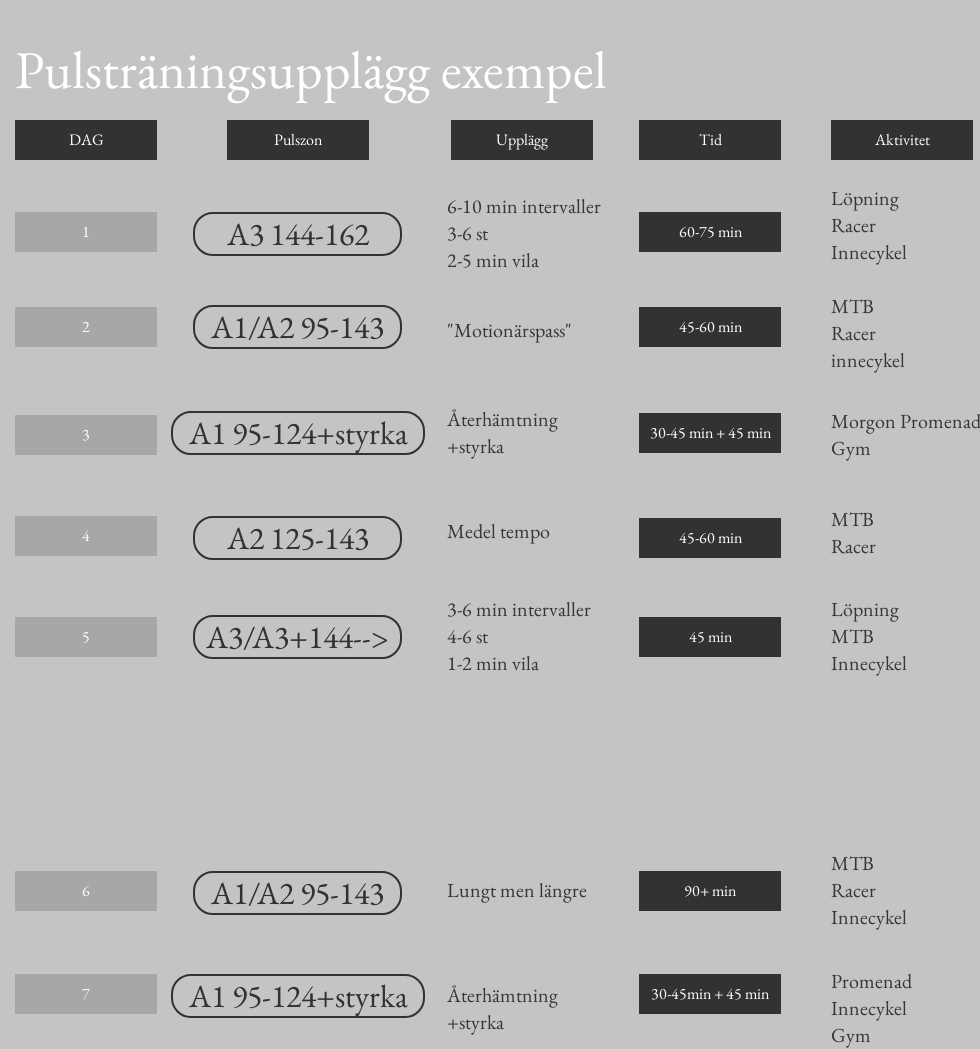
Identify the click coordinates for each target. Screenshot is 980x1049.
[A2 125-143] (297, 538)
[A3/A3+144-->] (297, 637)
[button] (86, 140)
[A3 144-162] (297, 234)
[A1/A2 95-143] (297, 327)
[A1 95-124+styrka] (298, 433)
